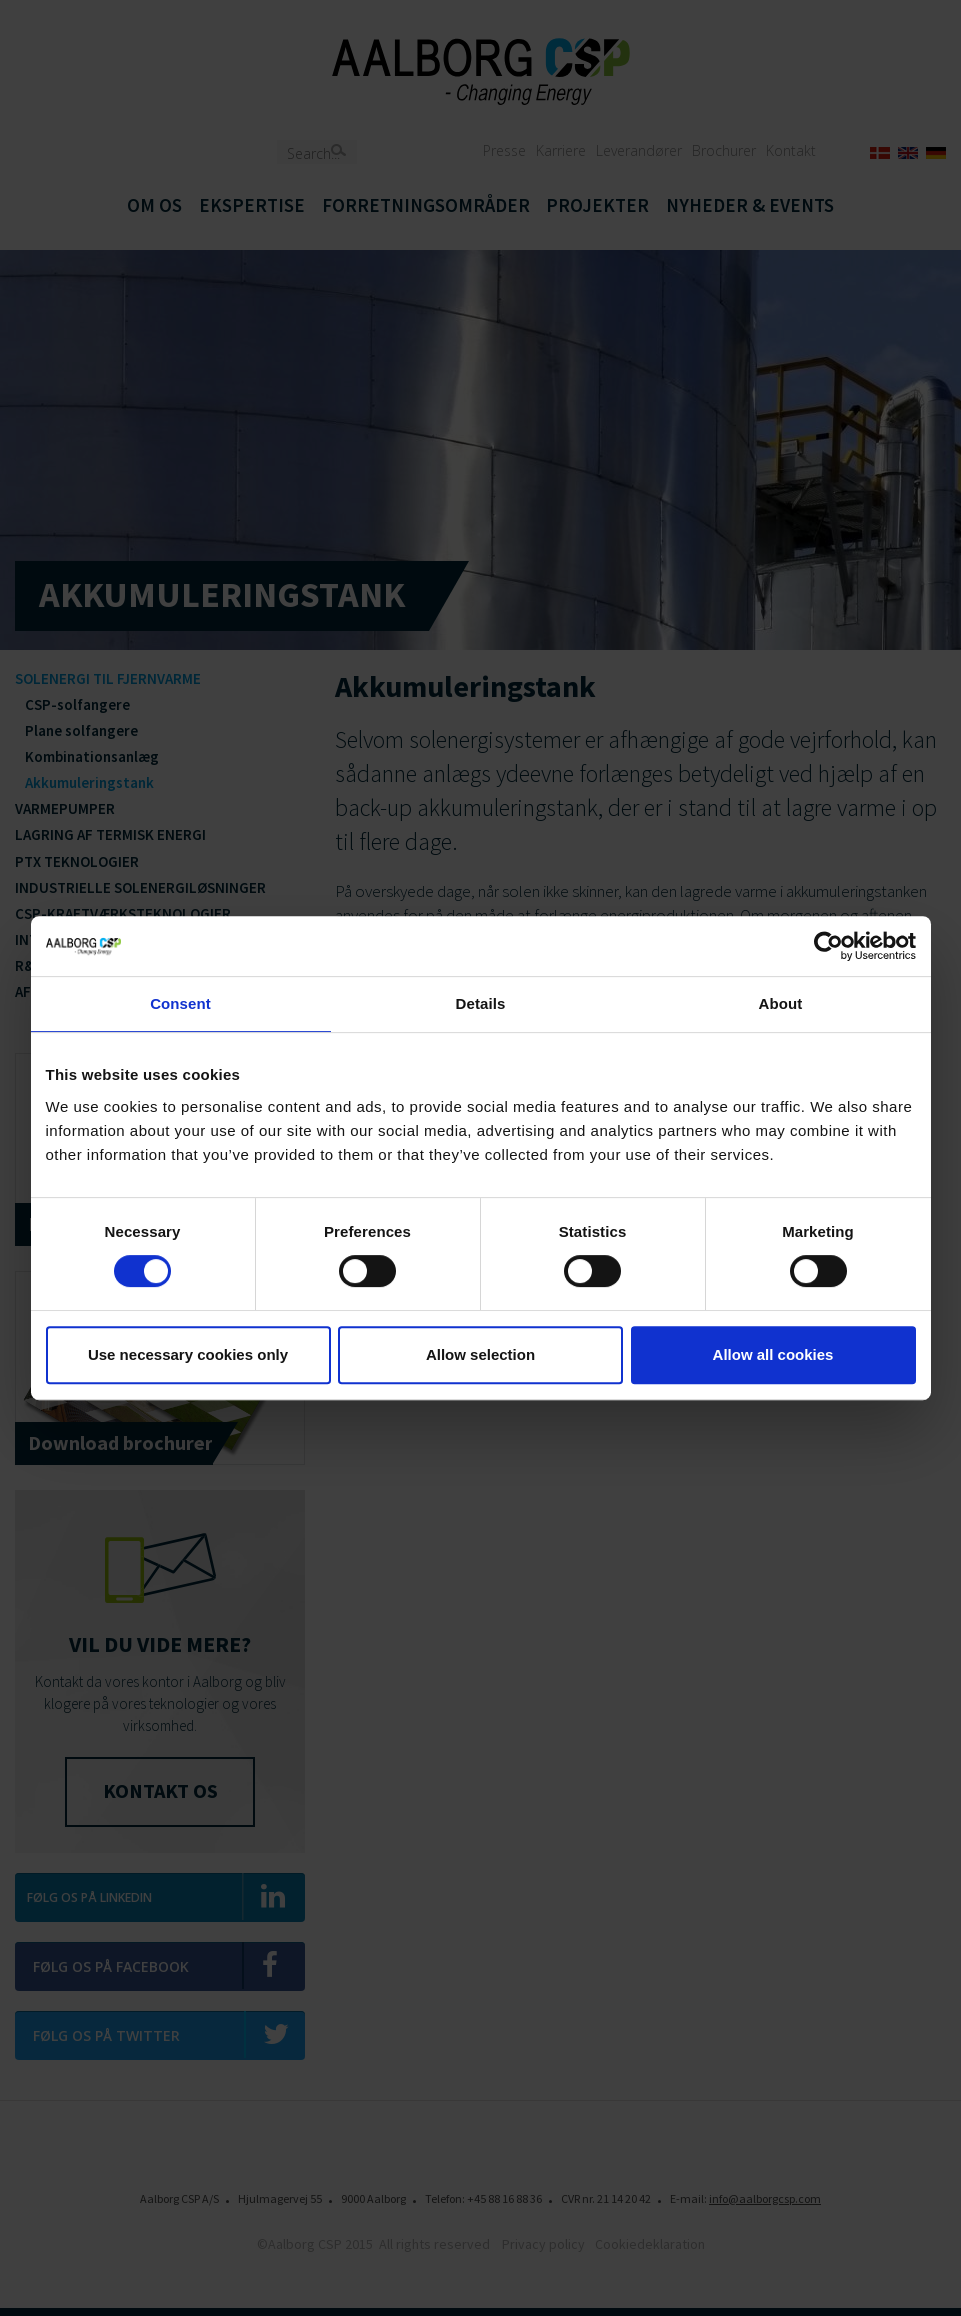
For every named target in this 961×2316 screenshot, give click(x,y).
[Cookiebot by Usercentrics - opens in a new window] (828, 946)
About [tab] (781, 1003)
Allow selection (480, 1354)
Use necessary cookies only (188, 1354)
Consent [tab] (180, 1003)
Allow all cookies (773, 1354)
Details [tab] (481, 1003)
